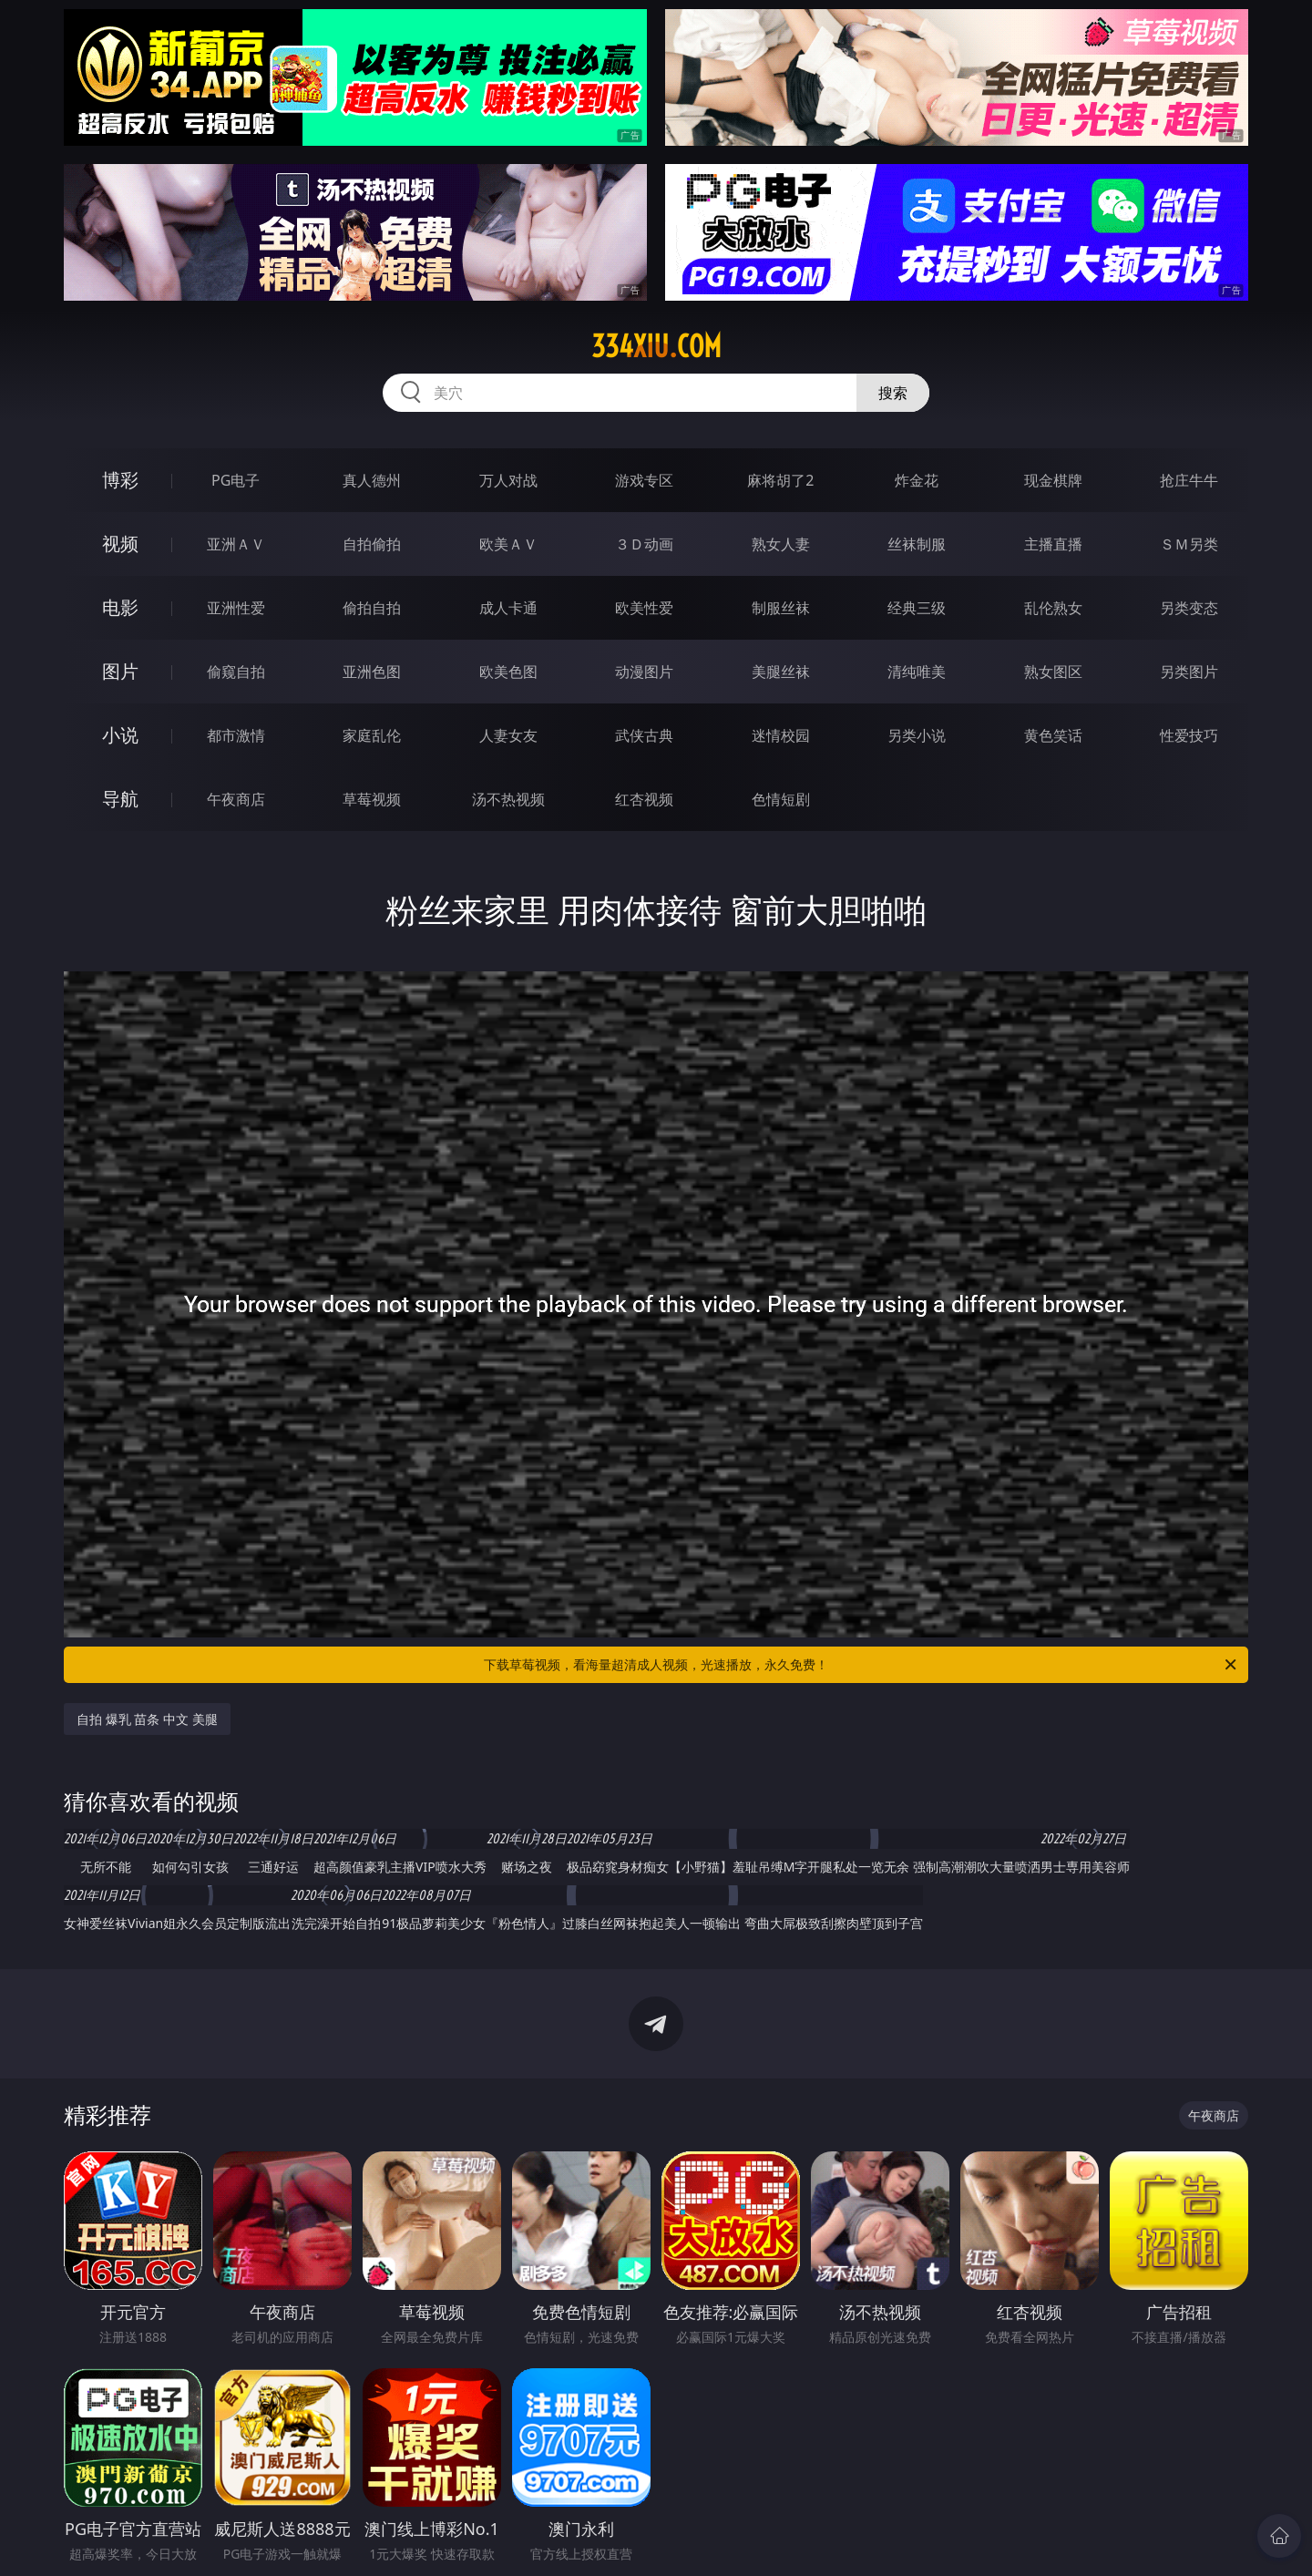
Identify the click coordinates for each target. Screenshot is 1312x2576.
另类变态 (1189, 608)
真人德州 (372, 480)
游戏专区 (644, 480)
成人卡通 (508, 608)
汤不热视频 (508, 799)
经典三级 (916, 608)
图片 (120, 671)
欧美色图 (508, 672)
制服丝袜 (781, 608)
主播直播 (1053, 544)
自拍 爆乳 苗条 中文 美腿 (147, 1719)
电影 (120, 607)
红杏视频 (644, 799)
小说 (120, 735)
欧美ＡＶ (508, 544)
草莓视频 (372, 799)
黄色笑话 (1053, 735)
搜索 (892, 393)
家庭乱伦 (372, 735)
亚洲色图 (372, 672)
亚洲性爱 (236, 608)
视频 (120, 543)
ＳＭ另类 (1189, 544)
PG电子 (235, 480)
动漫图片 (644, 672)
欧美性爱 (644, 608)
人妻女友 (508, 735)
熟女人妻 (781, 544)
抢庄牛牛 (1189, 480)
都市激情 (236, 735)
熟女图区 (1053, 672)
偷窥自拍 (236, 672)
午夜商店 (236, 799)
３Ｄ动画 (644, 544)
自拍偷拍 (372, 544)
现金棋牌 (1053, 480)
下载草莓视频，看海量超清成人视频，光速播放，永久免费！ (861, 1665)
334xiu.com (656, 346)
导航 (120, 798)
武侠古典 (644, 735)
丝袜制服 (916, 544)
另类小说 (916, 735)
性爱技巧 (1189, 735)
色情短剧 (781, 799)
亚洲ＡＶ (236, 544)
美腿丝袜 (781, 672)
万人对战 (508, 480)
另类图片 (1189, 672)
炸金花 (916, 480)
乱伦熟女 (1053, 608)
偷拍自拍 (372, 608)
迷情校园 (781, 735)
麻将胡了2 (780, 480)
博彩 (120, 479)
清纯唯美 (916, 672)
